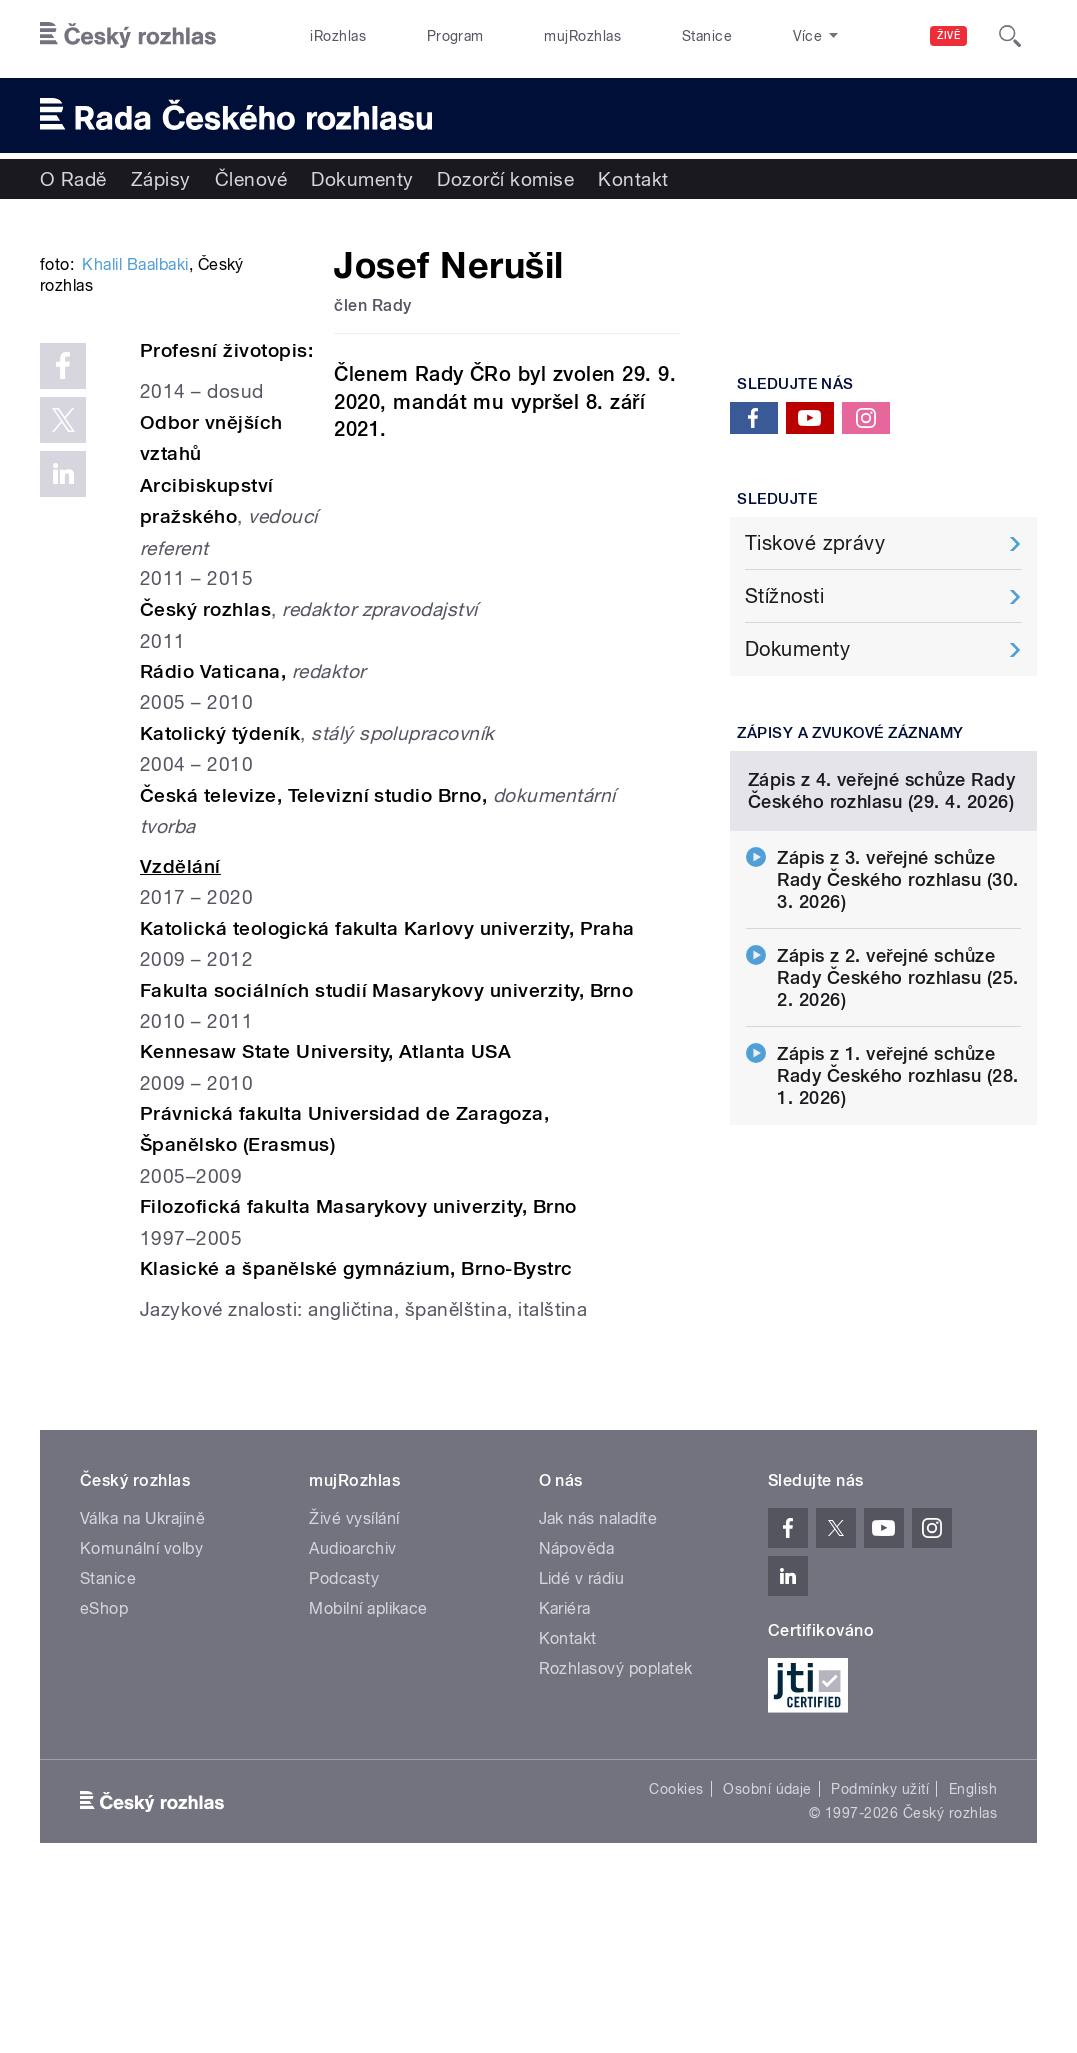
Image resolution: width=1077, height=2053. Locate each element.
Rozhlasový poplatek (616, 1829)
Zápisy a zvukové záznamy (850, 733)
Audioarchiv (352, 1709)
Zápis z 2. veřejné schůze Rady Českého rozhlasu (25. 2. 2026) (897, 1150)
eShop (104, 1769)
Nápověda (577, 1709)
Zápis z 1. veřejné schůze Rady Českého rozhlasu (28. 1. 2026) (897, 1248)
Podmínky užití (880, 1950)
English (973, 1950)
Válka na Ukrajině (142, 1679)
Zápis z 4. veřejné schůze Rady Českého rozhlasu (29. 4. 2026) (881, 963)
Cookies (676, 1950)
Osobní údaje (767, 1950)
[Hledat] (1010, 36)
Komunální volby (141, 1709)
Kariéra (565, 1769)
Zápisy (161, 179)
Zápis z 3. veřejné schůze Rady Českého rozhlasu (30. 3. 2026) (897, 1052)
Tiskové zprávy (815, 543)
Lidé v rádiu (582, 1739)
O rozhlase (729, 36)
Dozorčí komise (505, 179)
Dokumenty (362, 179)
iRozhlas (327, 36)
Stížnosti (784, 596)
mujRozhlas (527, 36)
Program (421, 36)
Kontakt (633, 179)
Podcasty (344, 1739)
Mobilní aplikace (368, 1769)
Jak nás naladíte (598, 1679)
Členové (251, 179)
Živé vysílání (354, 1679)
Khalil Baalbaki (135, 520)
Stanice (629, 36)
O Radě (73, 179)
